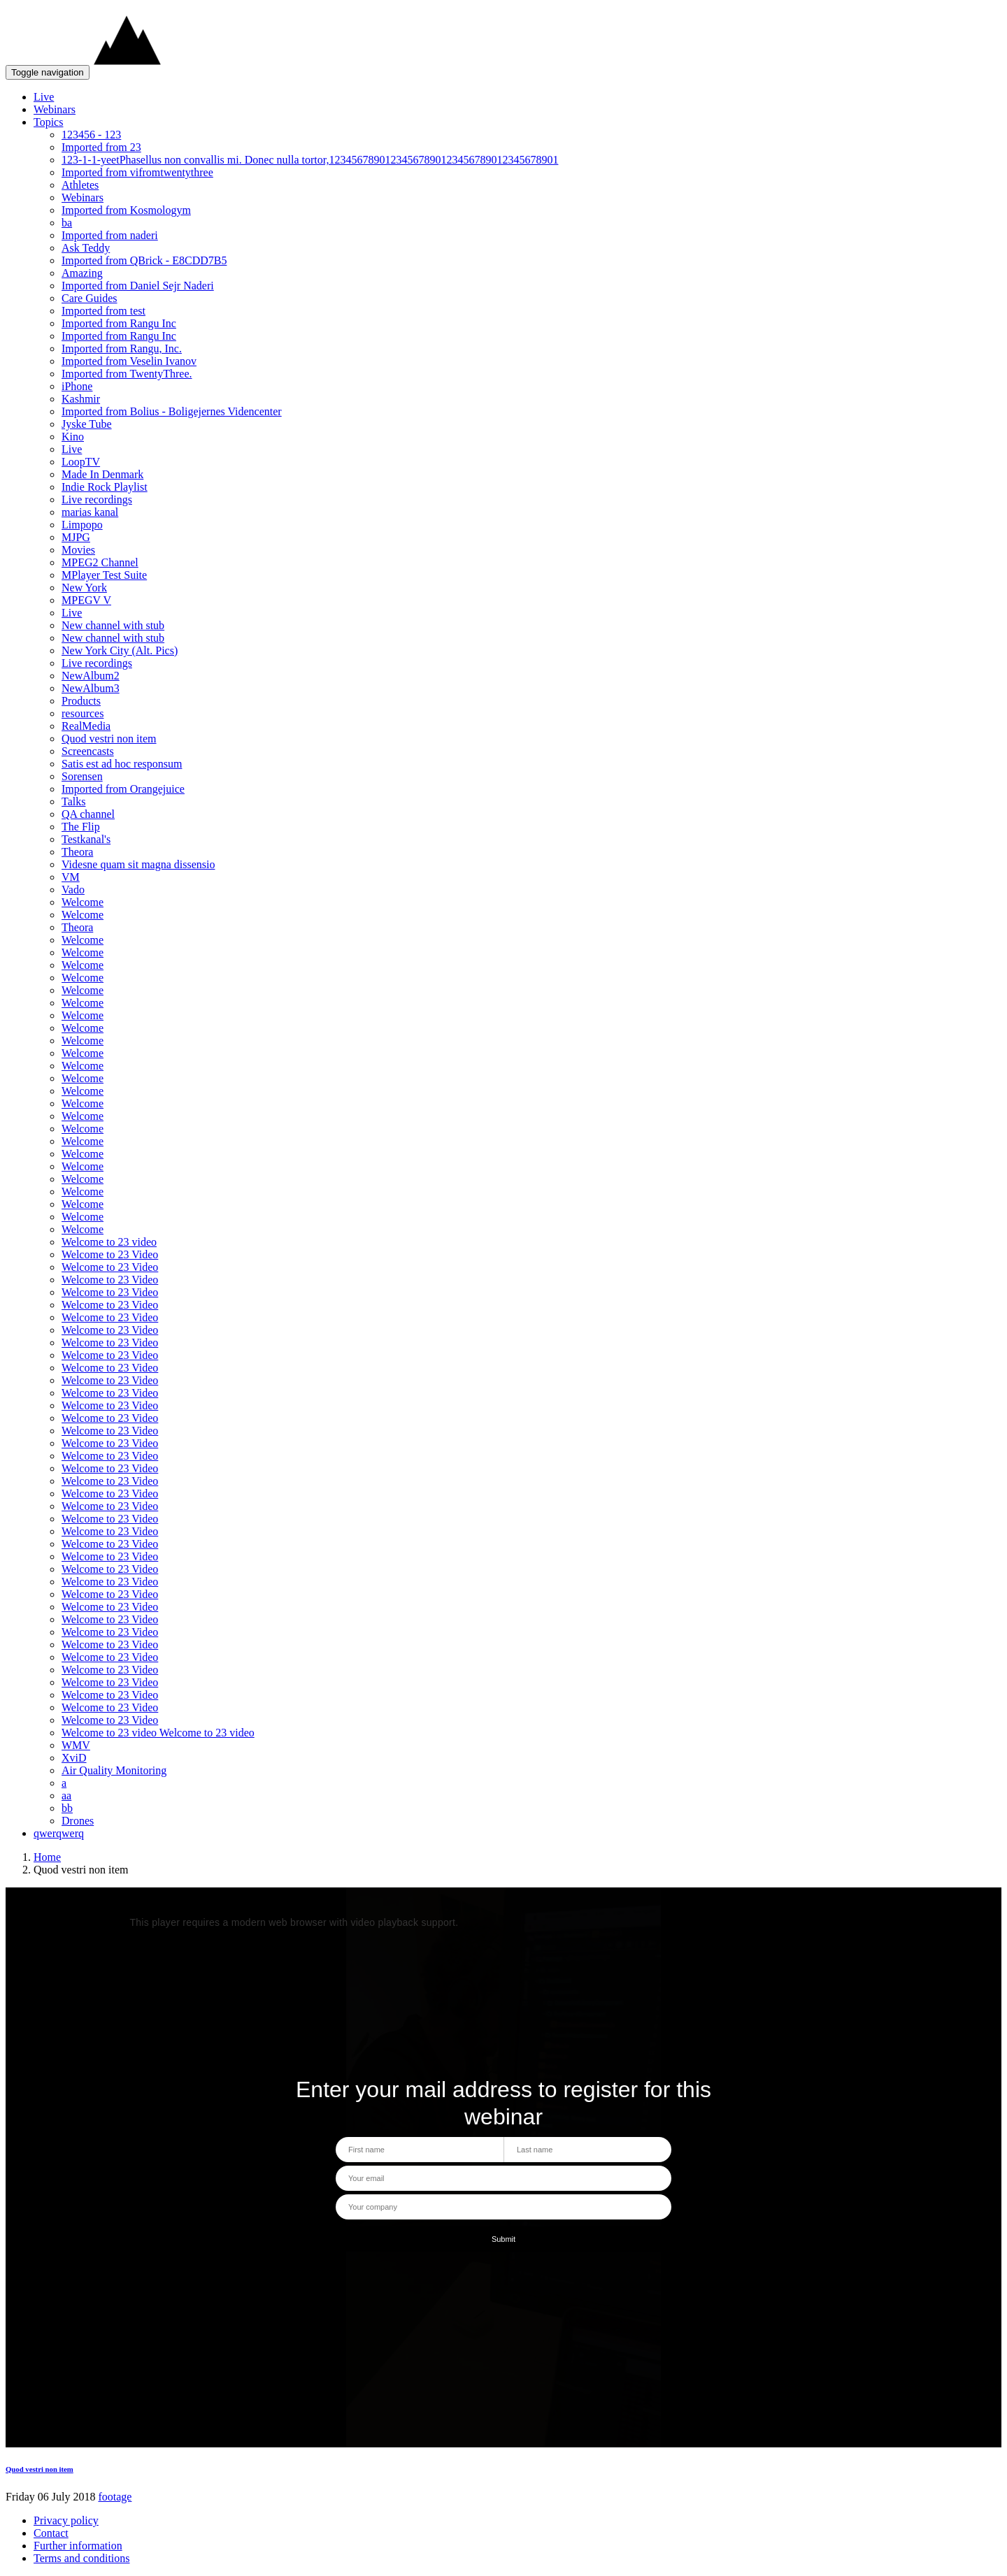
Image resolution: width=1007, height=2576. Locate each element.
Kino (73, 436)
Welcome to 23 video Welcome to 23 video (158, 1733)
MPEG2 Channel (100, 562)
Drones (78, 1821)
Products (81, 701)
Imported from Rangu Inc (119, 323)
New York (84, 587)
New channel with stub (113, 625)
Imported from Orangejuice (123, 789)
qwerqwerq (59, 1833)
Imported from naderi (110, 235)
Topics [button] (48, 122)
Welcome (82, 902)
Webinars (55, 109)
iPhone (77, 386)
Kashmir (81, 399)
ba (67, 223)
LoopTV (81, 462)
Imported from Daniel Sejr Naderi (138, 286)
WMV (76, 1745)
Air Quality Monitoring (114, 1770)
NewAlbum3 (91, 688)
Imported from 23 (101, 147)
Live (44, 97)
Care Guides (89, 298)
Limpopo (82, 525)
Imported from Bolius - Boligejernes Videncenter (172, 411)
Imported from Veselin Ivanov (129, 361)
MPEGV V (86, 600)
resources (82, 713)
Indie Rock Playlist (105, 487)
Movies (78, 550)
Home (47, 1857)
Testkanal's (86, 839)
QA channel (88, 814)
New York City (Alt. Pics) (120, 650)
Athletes (80, 185)
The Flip (81, 827)
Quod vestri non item (109, 738)
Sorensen (82, 776)
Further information (78, 2546)
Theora (77, 852)
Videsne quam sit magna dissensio (138, 864)
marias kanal (90, 512)
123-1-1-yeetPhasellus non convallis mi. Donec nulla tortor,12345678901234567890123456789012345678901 (310, 160)
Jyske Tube (87, 424)
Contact (51, 2533)
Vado (73, 889)
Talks (73, 801)
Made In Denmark (102, 474)
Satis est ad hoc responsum (122, 764)
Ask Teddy (86, 248)
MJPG (76, 537)
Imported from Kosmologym (126, 210)
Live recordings (97, 499)
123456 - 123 (91, 135)
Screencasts (88, 751)
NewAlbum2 (91, 676)
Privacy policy (66, 2520)
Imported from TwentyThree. (127, 374)
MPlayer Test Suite (104, 575)
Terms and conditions (82, 2558)
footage (114, 2497)
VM (71, 877)
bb (67, 1808)
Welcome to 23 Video (110, 1254)
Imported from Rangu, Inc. (122, 348)
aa (66, 1795)
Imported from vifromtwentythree (137, 172)
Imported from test (103, 311)
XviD (74, 1758)
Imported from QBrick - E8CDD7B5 (144, 260)
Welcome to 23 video (109, 1242)
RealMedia (86, 726)
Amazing (82, 273)
